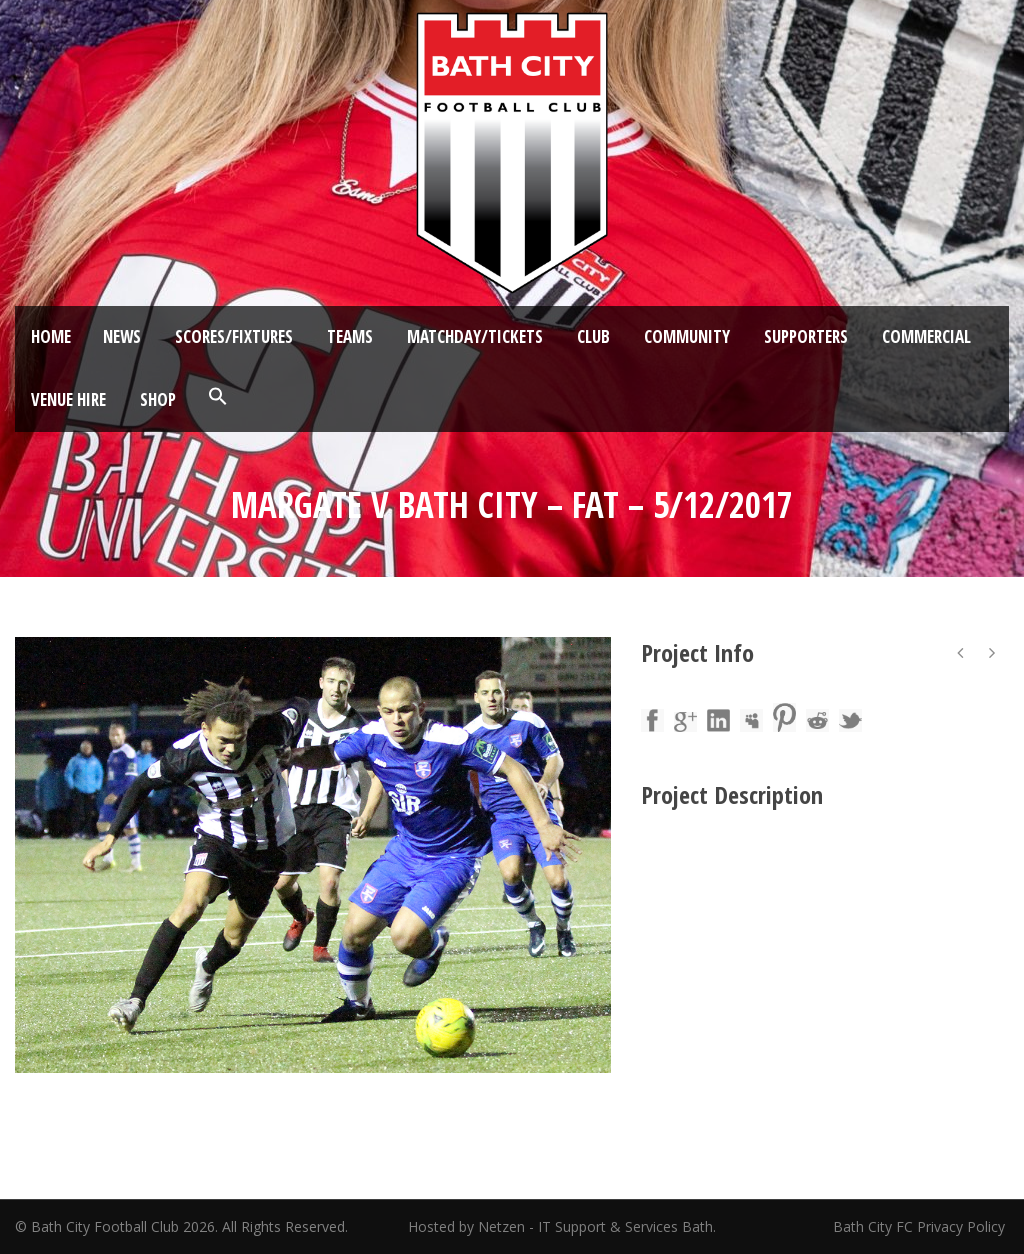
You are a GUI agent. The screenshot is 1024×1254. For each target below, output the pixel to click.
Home (51, 336)
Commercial (926, 336)
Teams (350, 336)
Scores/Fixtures (234, 336)
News (122, 336)
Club (593, 336)
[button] (218, 397)
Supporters (806, 336)
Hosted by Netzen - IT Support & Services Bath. (562, 1226)
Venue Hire (68, 399)
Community (687, 336)
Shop (158, 399)
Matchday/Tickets (475, 336)
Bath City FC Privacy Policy (921, 1226)
